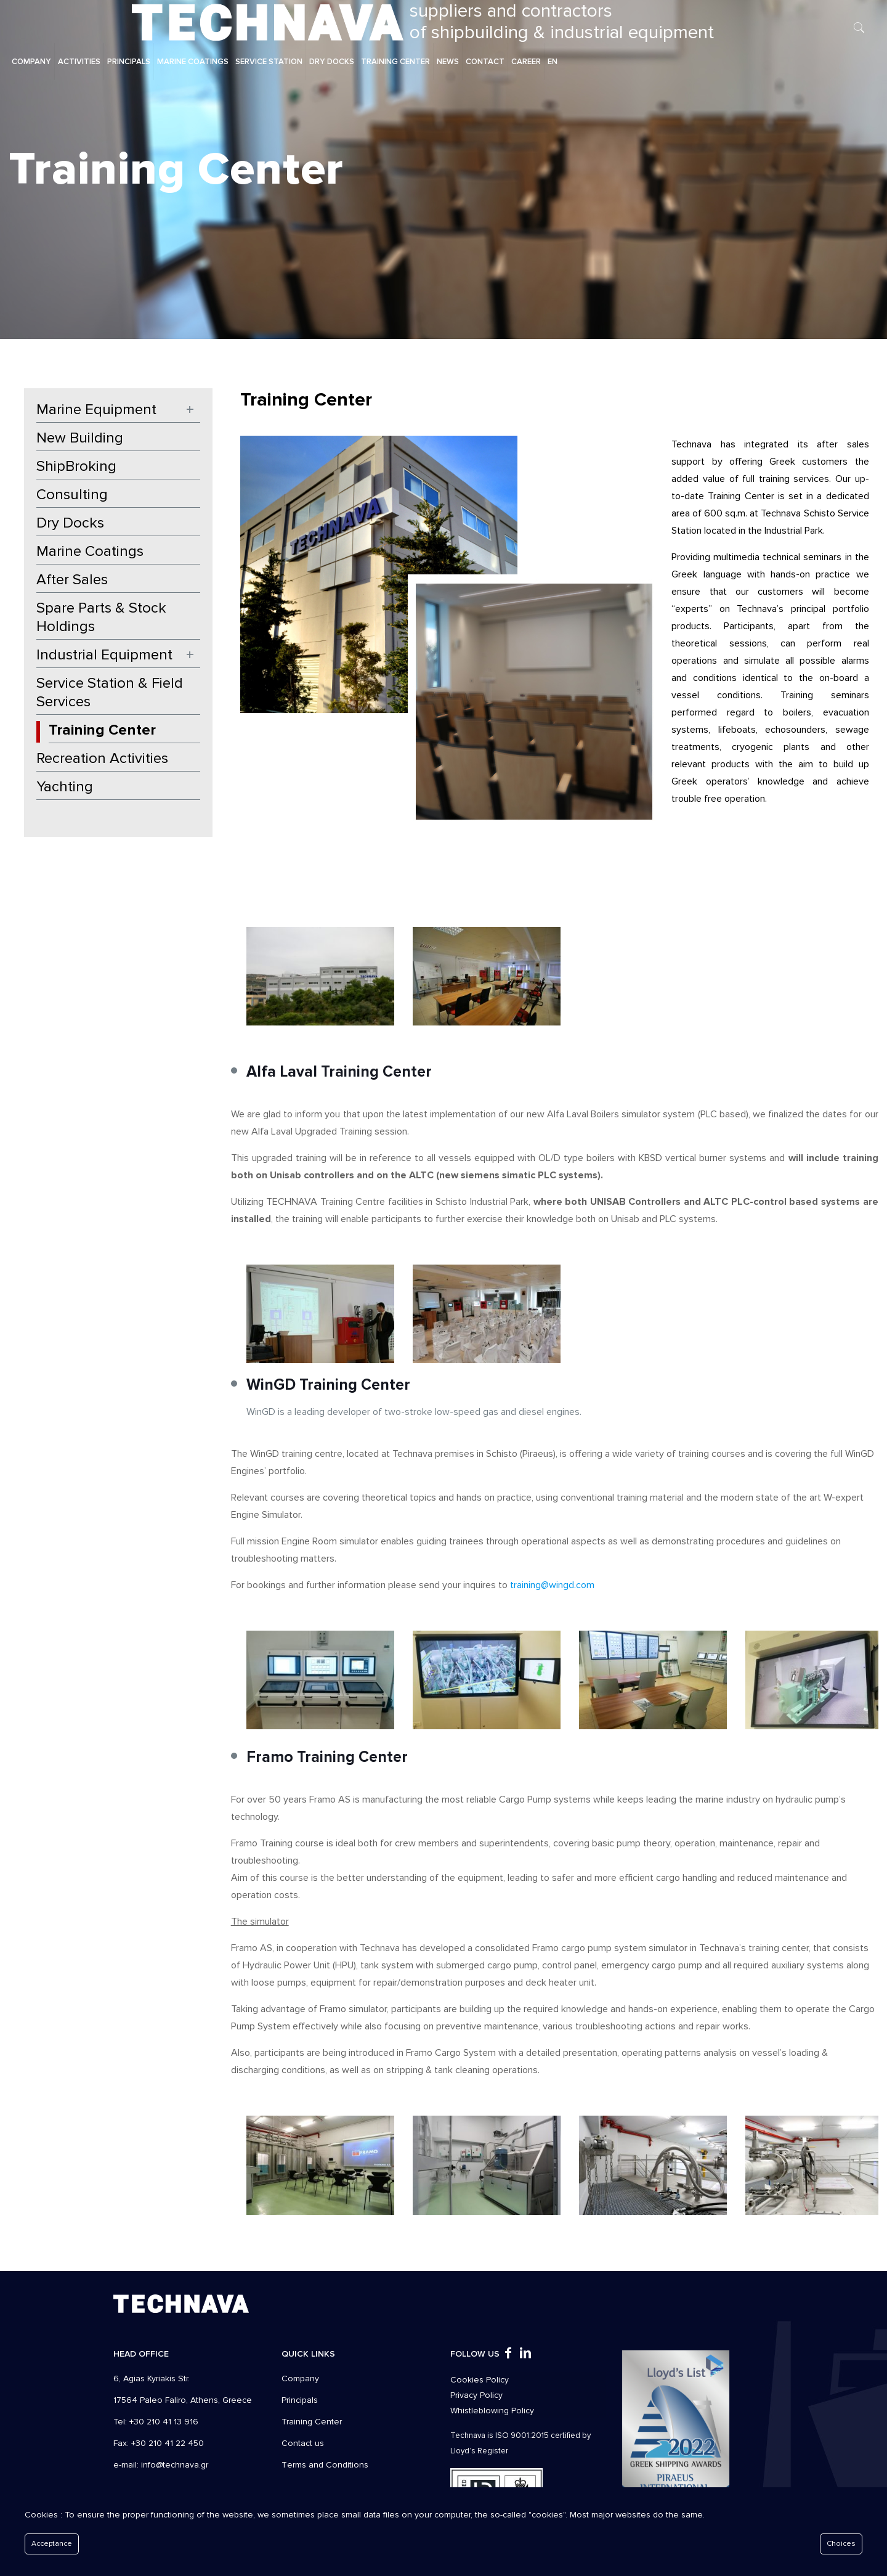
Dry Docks (70, 523)
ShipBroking (76, 466)
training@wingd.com (552, 1585)
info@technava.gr (174, 2465)
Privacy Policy (476, 2395)
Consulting (72, 494)
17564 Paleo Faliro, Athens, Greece (182, 2400)
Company (300, 2378)
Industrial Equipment (104, 655)
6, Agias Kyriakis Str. (151, 2378)
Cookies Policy (479, 2379)
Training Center (102, 730)
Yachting (64, 787)
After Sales (72, 580)
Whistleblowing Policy (492, 2410)
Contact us (302, 2443)
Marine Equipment (96, 409)
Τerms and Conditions (324, 2465)
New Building (79, 438)
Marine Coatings (90, 551)
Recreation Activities (102, 758)
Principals (299, 2400)
